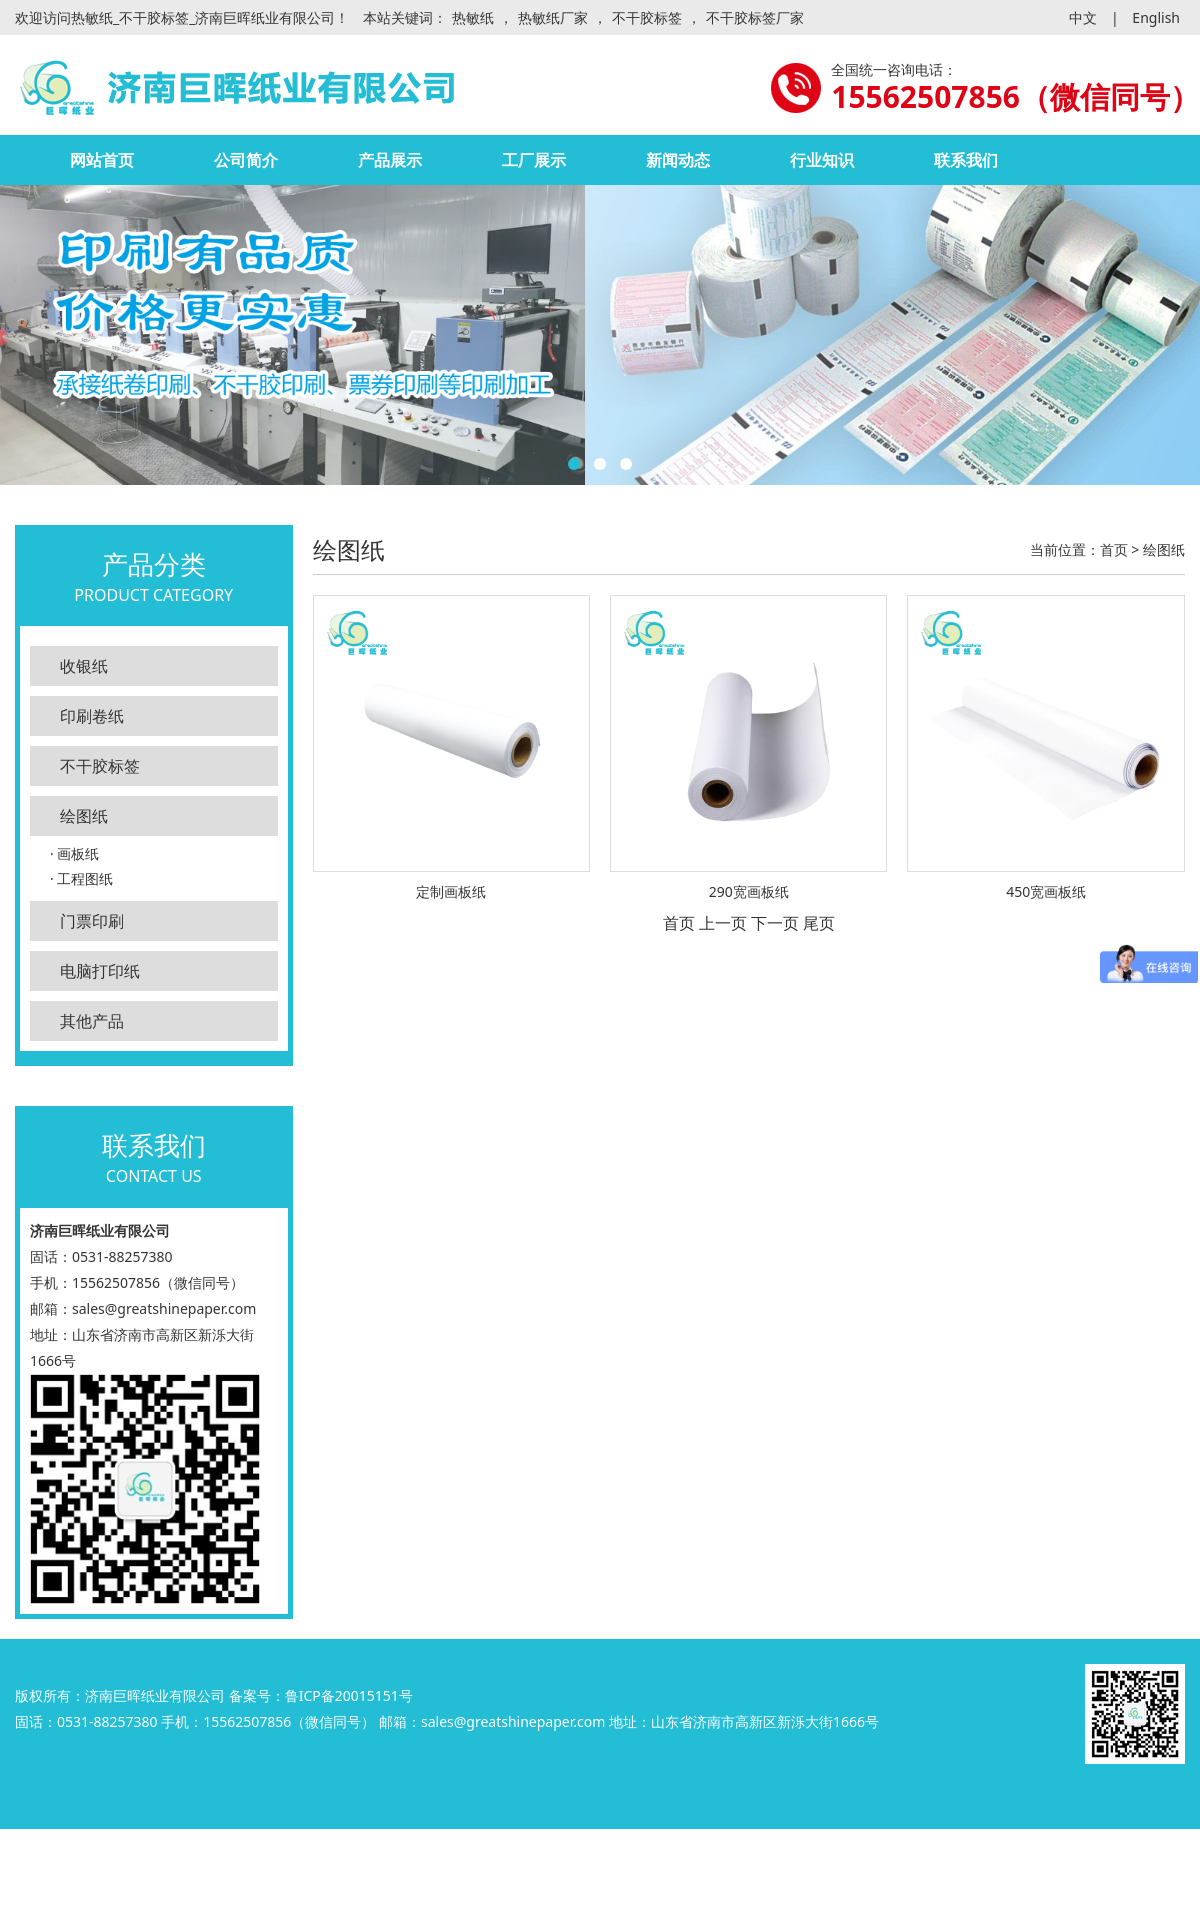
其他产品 (92, 1021)
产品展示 (390, 160)
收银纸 (84, 666)
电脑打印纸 (100, 971)
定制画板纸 (451, 891)
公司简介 (246, 160)
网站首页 (102, 160)
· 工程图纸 (81, 878)
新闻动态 (678, 160)
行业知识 (822, 160)
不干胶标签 (647, 17)
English (1156, 17)
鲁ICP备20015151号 (349, 1695)
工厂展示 (534, 160)
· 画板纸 (74, 853)
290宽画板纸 (749, 891)
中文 (1083, 17)
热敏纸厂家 (553, 17)
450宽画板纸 (1046, 891)
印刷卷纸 (92, 716)
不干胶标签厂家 (755, 17)
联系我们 (966, 160)
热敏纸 (473, 17)
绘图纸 (84, 816)
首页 (1114, 549)
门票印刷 (92, 921)
